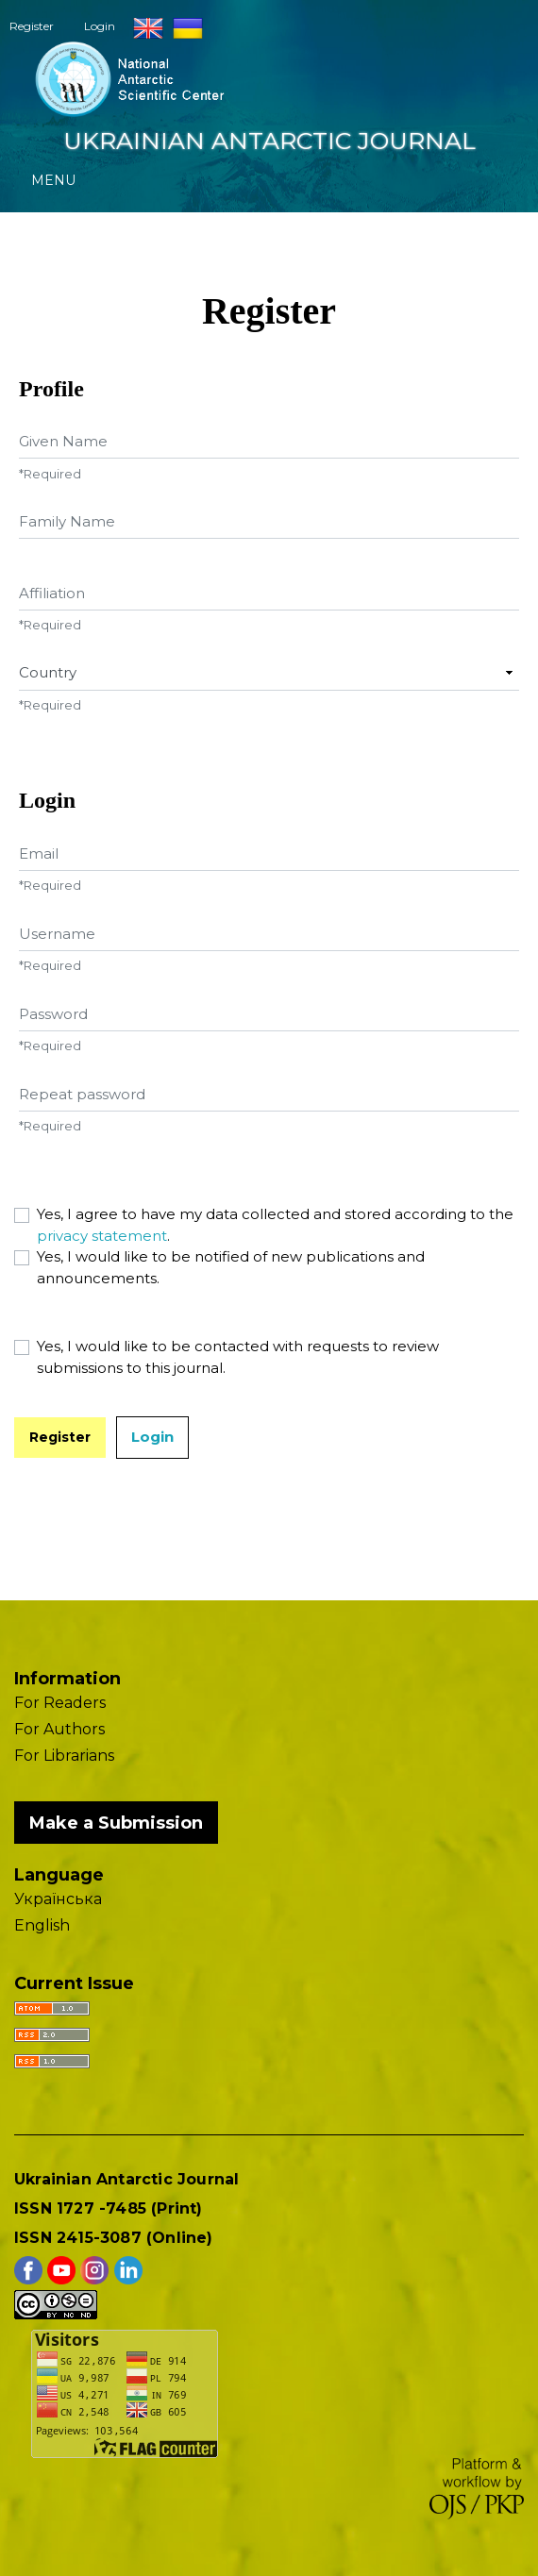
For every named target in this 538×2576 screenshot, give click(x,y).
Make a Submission (116, 1823)
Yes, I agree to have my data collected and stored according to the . (275, 1225)
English (42, 1925)
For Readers (60, 1703)
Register (31, 26)
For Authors (59, 1729)
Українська (58, 1899)
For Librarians (64, 1756)
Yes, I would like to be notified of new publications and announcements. (231, 1267)
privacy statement (102, 1236)
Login (99, 26)
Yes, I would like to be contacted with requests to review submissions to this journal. (238, 1357)
